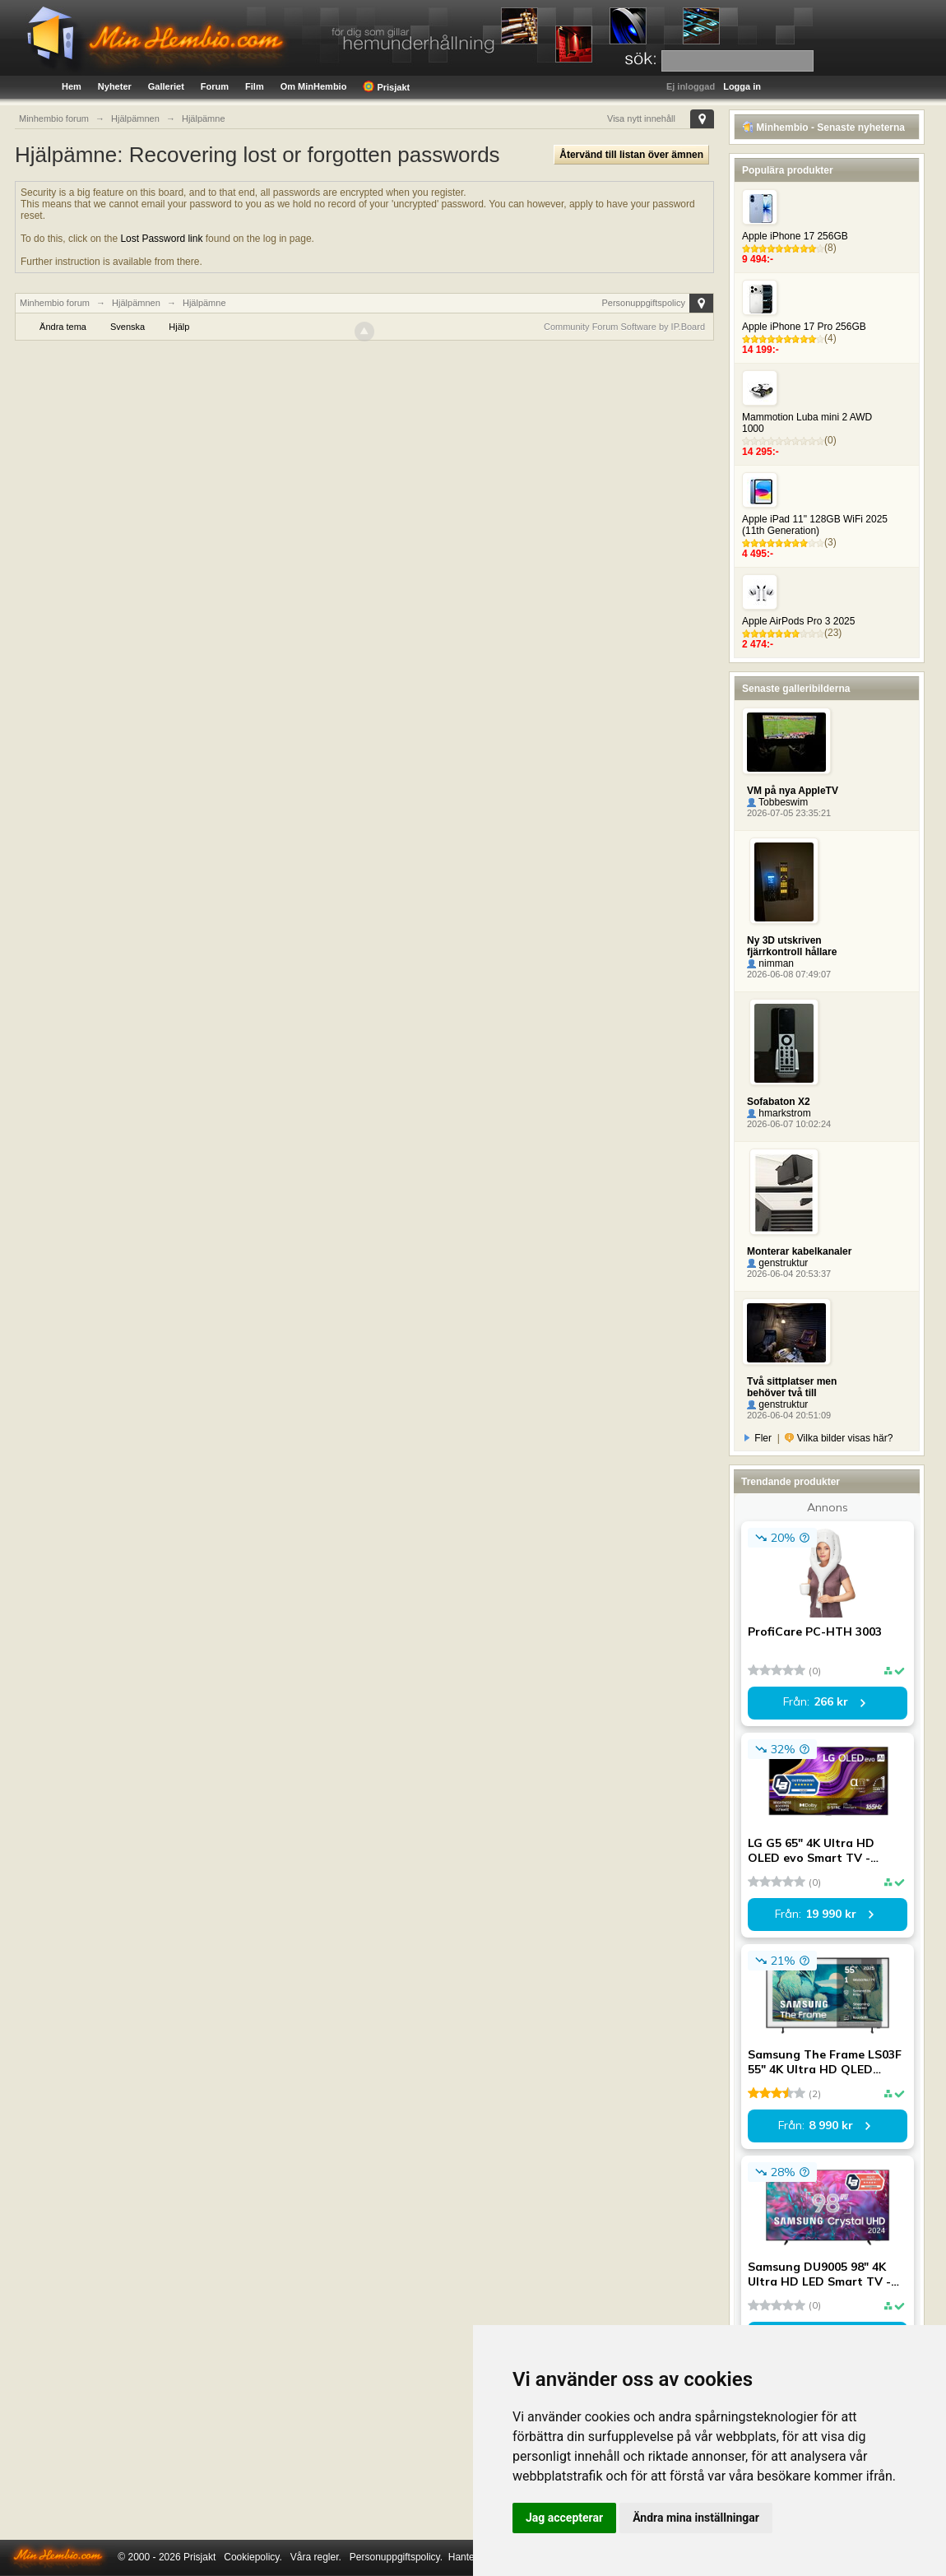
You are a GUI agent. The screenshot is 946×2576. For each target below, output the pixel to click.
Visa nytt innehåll (641, 118)
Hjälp (179, 327)
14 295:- (760, 451)
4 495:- (757, 553)
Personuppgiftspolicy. (396, 2557)
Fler (758, 1438)
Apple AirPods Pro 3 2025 (798, 621)
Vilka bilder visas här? (839, 1438)
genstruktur (777, 1263)
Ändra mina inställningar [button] (696, 2517)
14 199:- (760, 349)
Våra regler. (315, 2557)
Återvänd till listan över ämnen (631, 154)
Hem (71, 86)
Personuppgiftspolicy (643, 303)
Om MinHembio (314, 86)
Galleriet (166, 86)
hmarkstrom (779, 1113)
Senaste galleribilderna (796, 688)
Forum (215, 86)
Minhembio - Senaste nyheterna (823, 127)
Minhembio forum (55, 303)
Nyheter (115, 86)
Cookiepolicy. (252, 2557)
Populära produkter (787, 170)
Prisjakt (386, 86)
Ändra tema (62, 327)
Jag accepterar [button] (564, 2517)
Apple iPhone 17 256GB (795, 236)
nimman (770, 963)
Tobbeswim (777, 802)
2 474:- (757, 644)
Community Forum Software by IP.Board (624, 327)
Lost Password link (161, 238)
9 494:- (757, 259)
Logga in (742, 86)
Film (254, 86)
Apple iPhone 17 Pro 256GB (804, 326)
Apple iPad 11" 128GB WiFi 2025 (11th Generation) (815, 524)
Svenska (127, 327)
